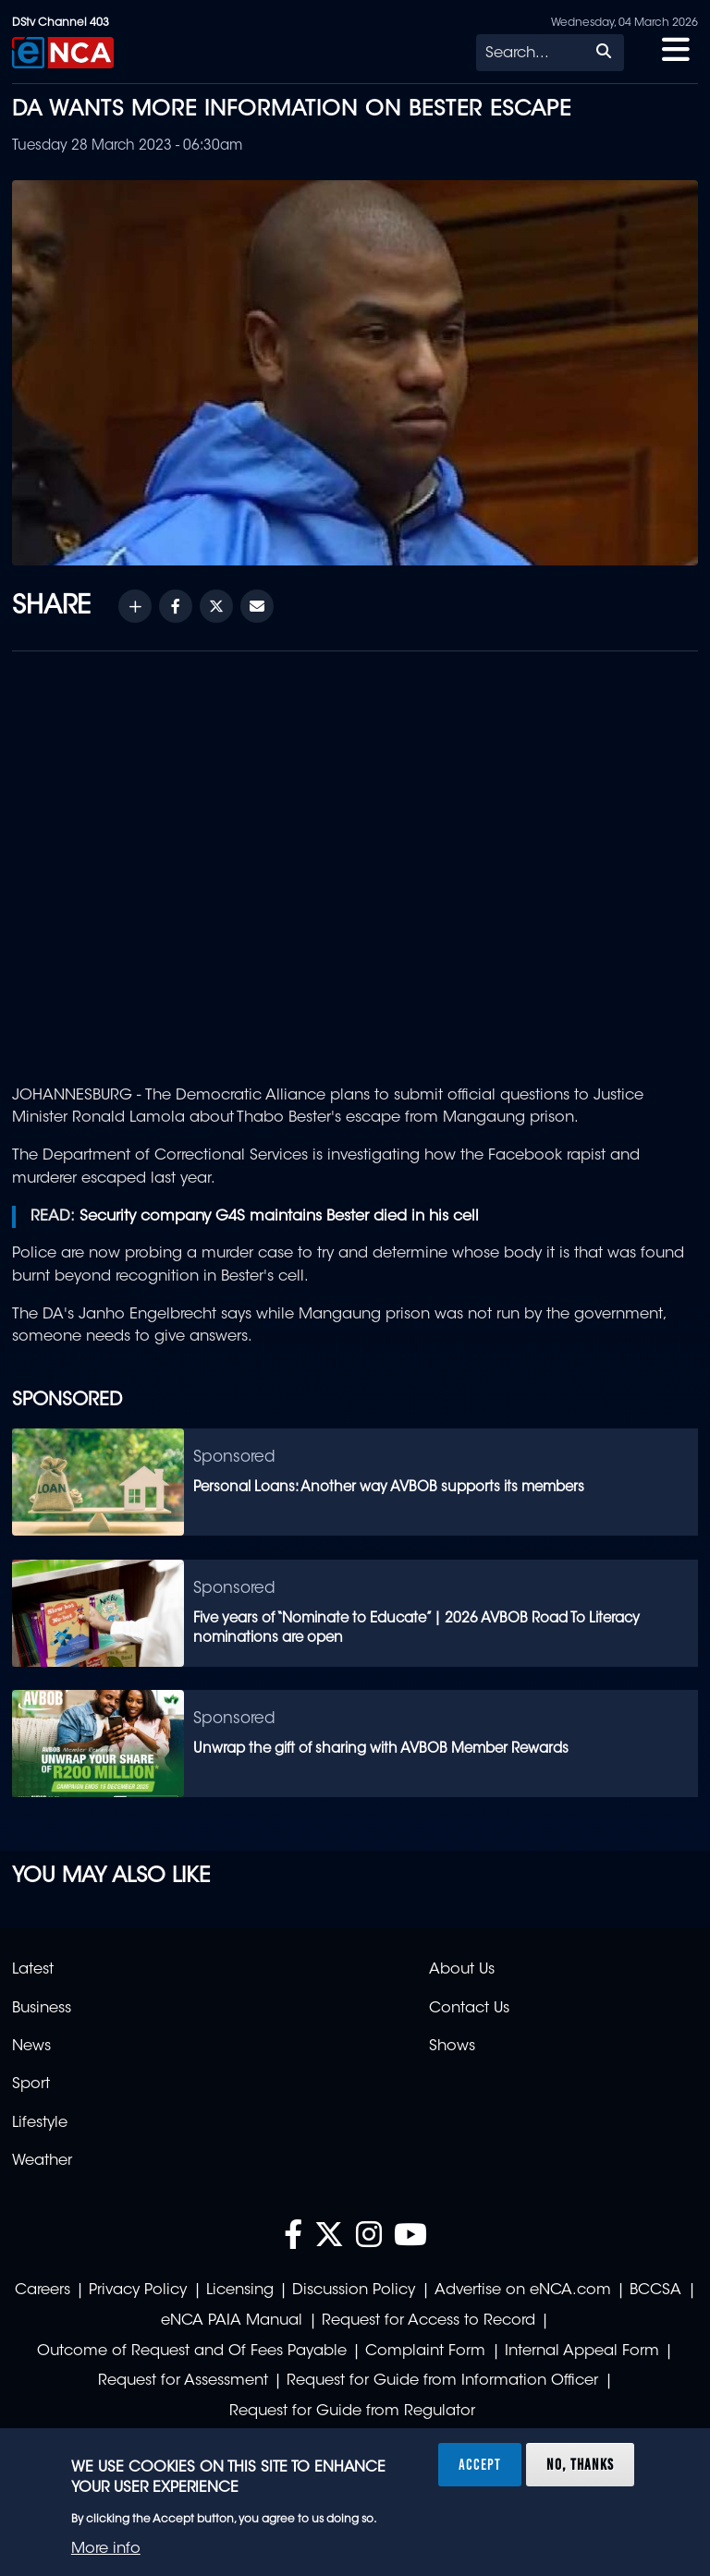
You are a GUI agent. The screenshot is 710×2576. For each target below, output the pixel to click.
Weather (42, 2161)
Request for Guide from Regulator (352, 2411)
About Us (462, 1969)
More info (106, 2549)
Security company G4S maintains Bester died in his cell (279, 1216)
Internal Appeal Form (582, 2351)
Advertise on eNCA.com (523, 2290)
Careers (42, 2290)
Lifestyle (39, 2123)
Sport (31, 2084)
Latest (33, 1969)
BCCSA (655, 2290)
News (31, 2046)
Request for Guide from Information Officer (442, 2381)
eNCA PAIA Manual (231, 2321)
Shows (452, 2046)
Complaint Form (425, 2351)
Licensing (240, 2290)
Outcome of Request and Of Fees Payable (192, 2351)
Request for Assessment (183, 2381)
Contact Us (469, 2008)
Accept (480, 2464)
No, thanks (580, 2464)
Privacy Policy (138, 2290)
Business (41, 2008)
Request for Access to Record (428, 2321)
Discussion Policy (353, 2290)
